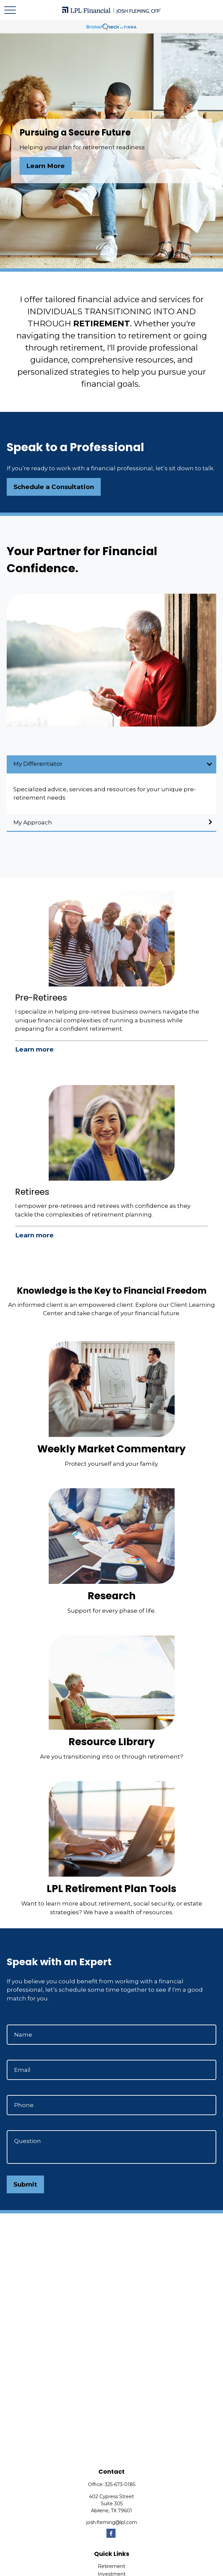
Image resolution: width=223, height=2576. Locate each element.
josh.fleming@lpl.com (111, 2522)
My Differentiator (37, 763)
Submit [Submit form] (25, 2184)
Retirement (111, 2566)
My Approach (32, 822)
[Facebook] (111, 2533)
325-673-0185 (120, 2484)
